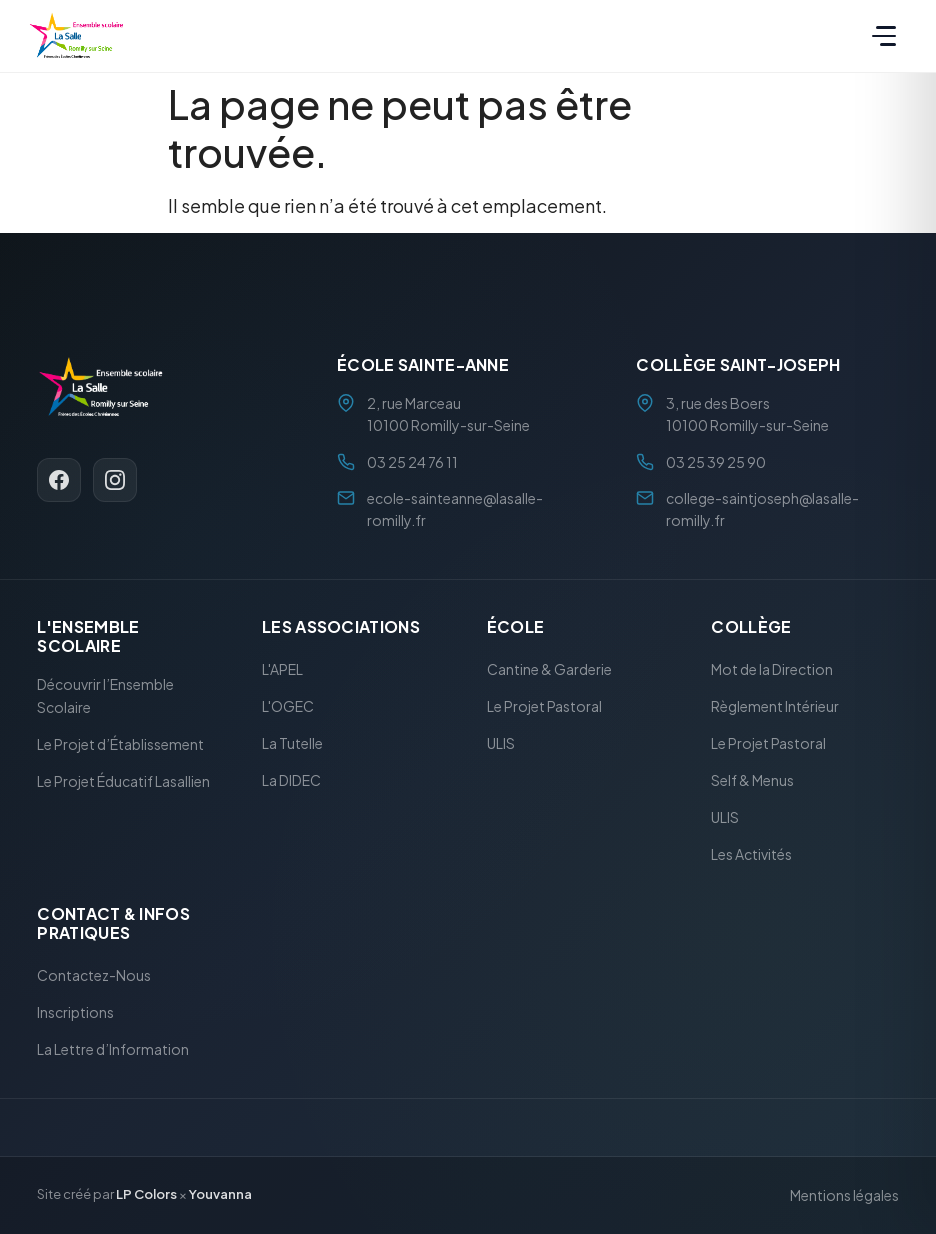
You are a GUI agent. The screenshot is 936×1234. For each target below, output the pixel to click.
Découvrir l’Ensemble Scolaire (105, 696)
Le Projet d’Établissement (120, 744)
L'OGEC (288, 707)
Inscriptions (75, 1012)
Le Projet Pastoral (544, 707)
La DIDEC (291, 781)
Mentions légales (844, 1195)
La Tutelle (292, 744)
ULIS (501, 744)
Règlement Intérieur (775, 707)
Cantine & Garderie (549, 670)
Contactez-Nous (94, 975)
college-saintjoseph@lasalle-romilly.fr (762, 509)
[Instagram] (115, 481)
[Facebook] (59, 481)
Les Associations (341, 626)
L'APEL (282, 670)
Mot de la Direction (772, 670)
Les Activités (751, 855)
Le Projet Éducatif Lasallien (123, 781)
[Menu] (884, 36)
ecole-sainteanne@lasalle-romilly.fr (455, 509)
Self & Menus (752, 781)
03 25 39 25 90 (716, 462)
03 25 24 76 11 (412, 462)
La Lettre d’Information (113, 1049)
